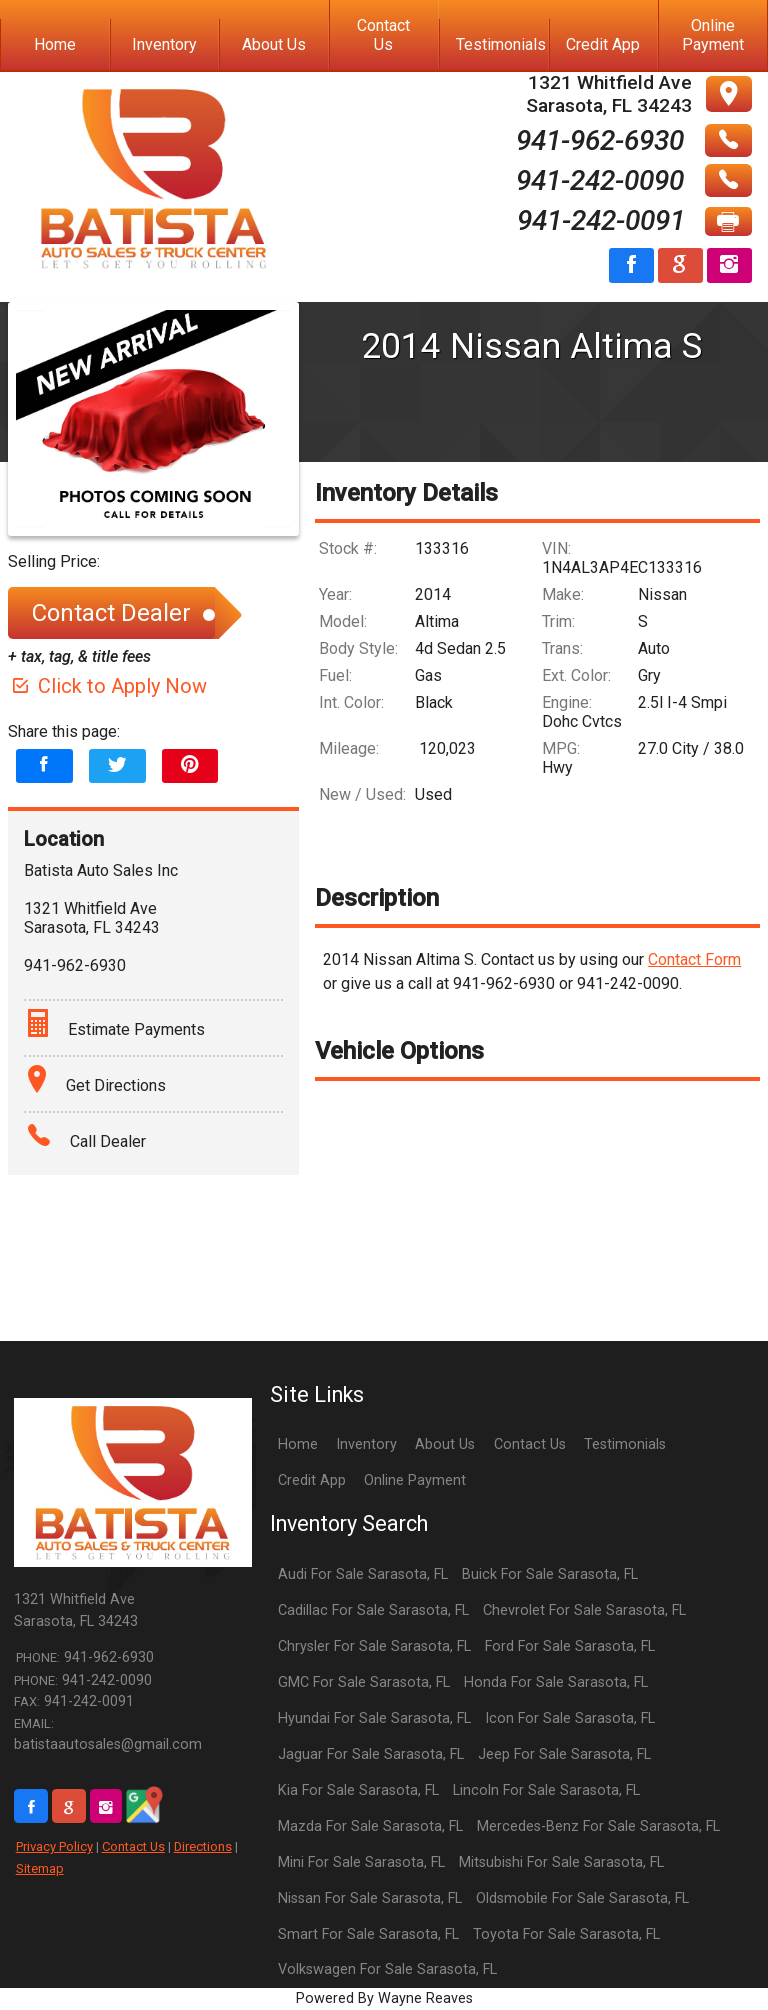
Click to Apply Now (107, 686)
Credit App (312, 1480)
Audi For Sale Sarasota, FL (363, 1574)
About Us (445, 1444)
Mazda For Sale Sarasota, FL (370, 1826)
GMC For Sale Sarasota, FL (364, 1682)
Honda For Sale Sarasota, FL (556, 1682)
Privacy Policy (54, 1846)
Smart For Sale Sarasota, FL (368, 1934)
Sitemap (40, 1868)
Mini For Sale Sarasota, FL (361, 1862)
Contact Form (694, 959)
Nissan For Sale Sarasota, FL (370, 1898)
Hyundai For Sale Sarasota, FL (374, 1718)
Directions (203, 1846)
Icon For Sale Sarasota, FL (570, 1718)
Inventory (366, 1444)
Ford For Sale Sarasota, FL (570, 1646)
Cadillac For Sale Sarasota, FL (373, 1610)
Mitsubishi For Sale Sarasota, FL (561, 1862)
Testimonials (625, 1444)
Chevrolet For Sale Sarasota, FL (584, 1610)
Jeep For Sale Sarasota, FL (564, 1754)
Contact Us (133, 1846)
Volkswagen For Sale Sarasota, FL (387, 1969)
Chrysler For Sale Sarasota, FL (374, 1646)
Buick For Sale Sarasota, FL (550, 1574)
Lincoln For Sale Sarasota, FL (546, 1790)
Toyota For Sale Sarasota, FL (566, 1934)
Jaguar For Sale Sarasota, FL (371, 1754)
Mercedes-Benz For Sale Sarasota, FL (598, 1826)
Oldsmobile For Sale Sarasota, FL (582, 1898)
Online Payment (415, 1480)
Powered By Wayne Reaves (384, 1998)
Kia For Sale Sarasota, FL (358, 1790)
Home (298, 1444)
